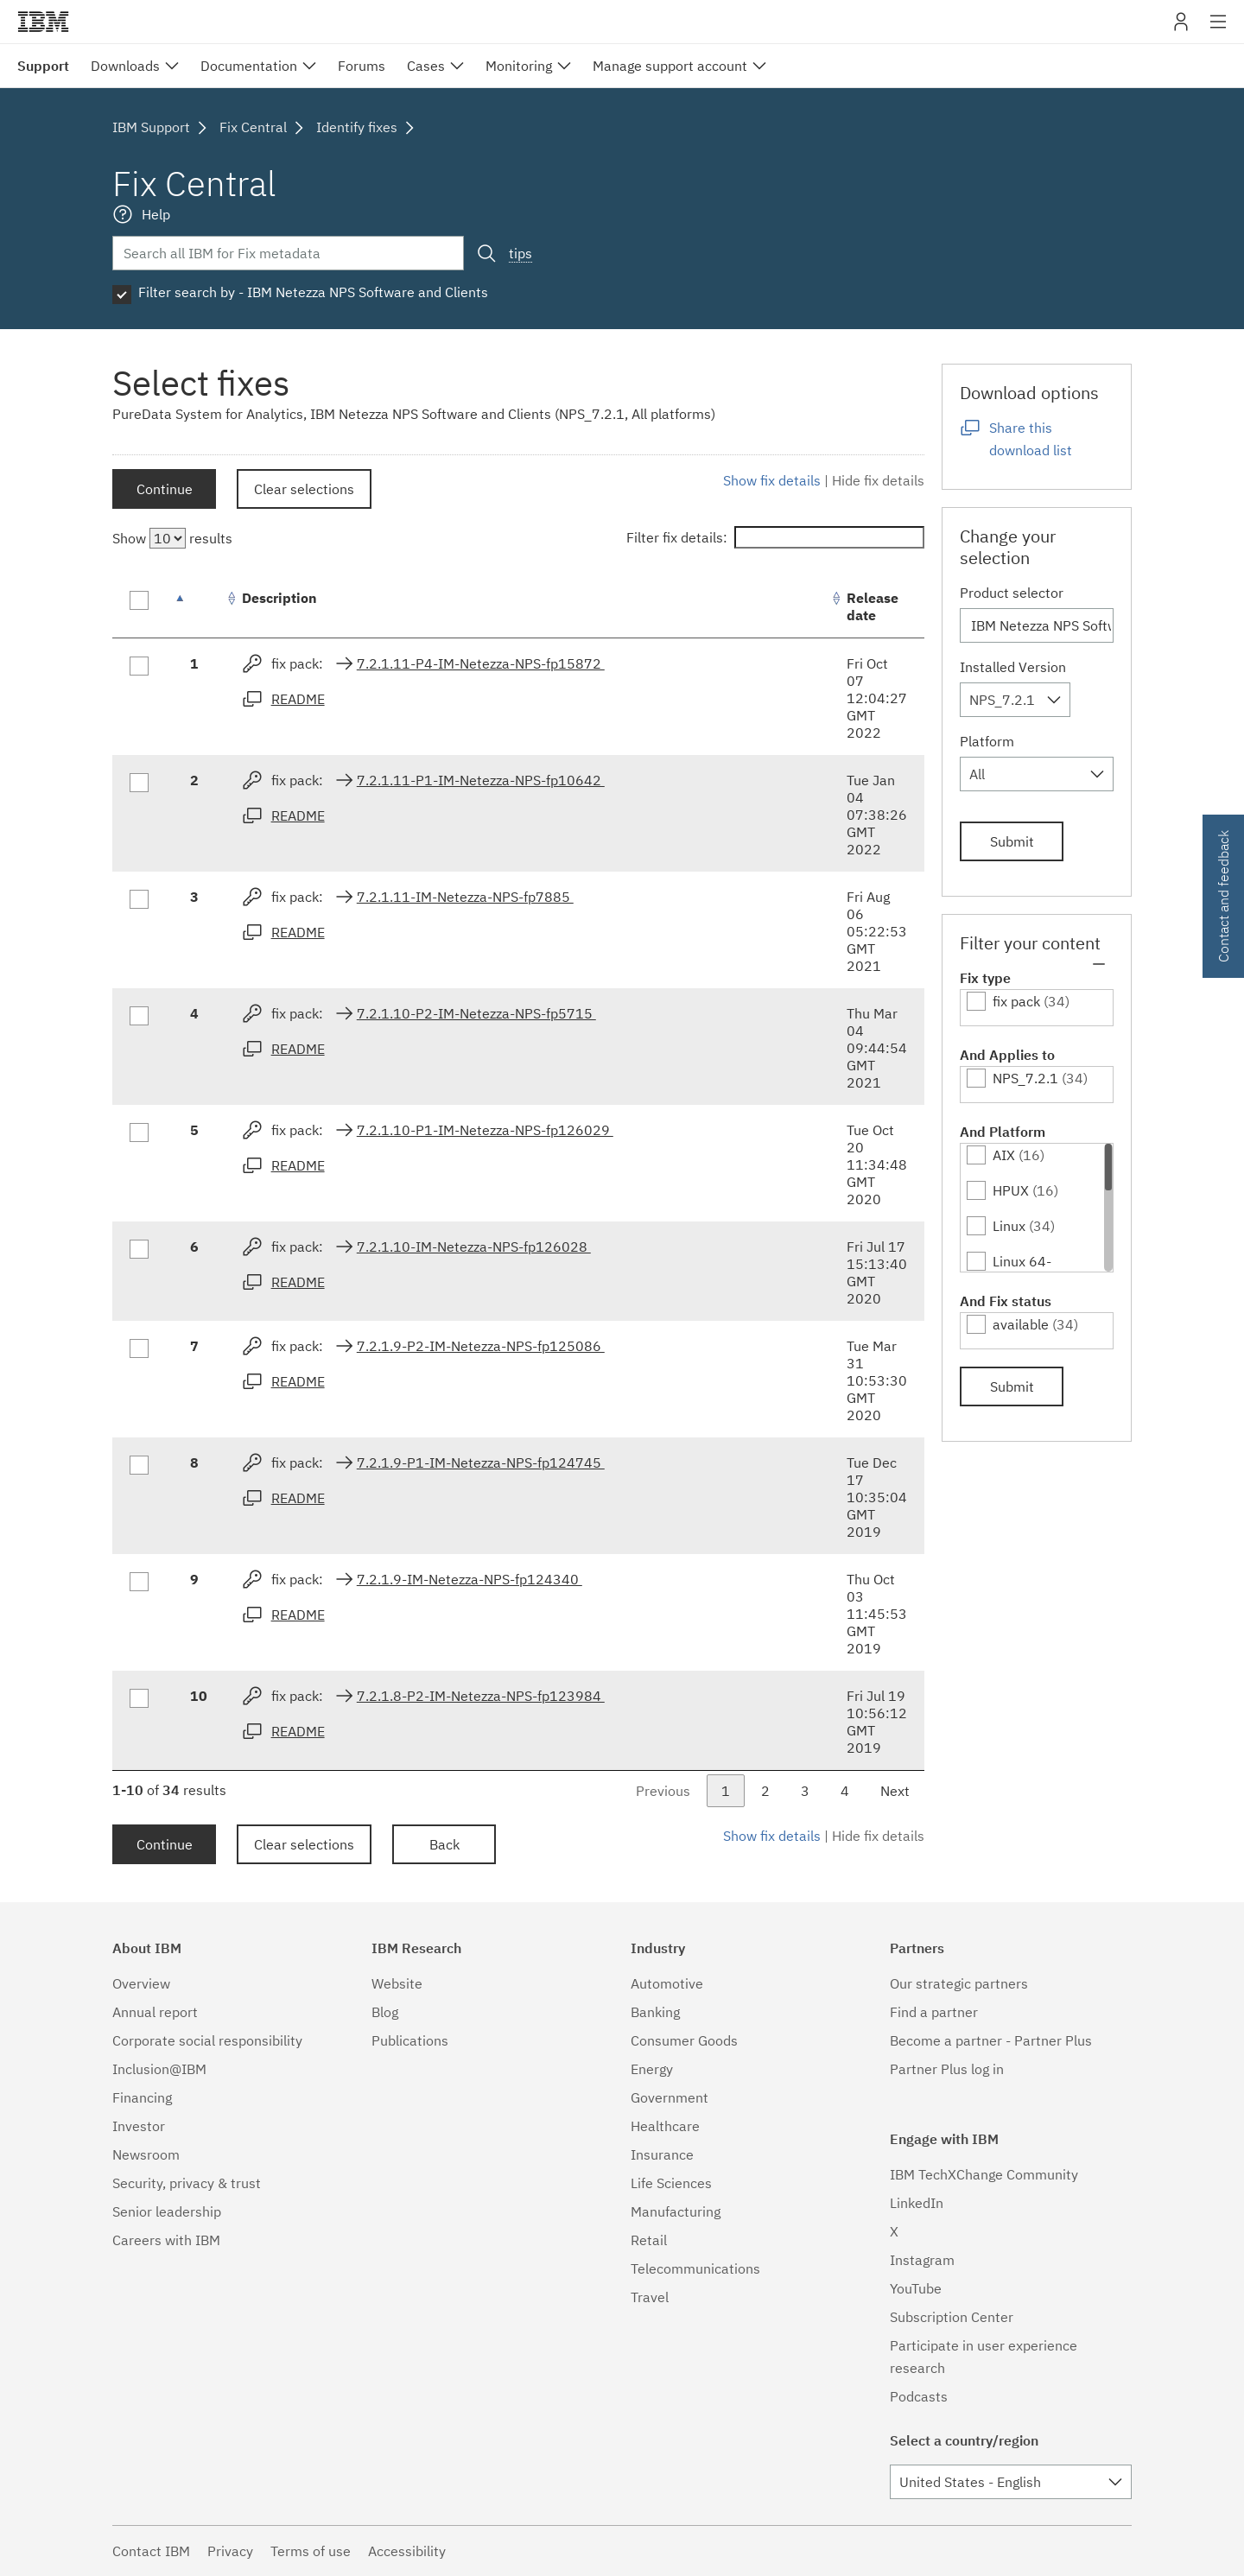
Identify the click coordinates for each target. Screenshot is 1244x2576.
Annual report (155, 2012)
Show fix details (772, 480)
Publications (409, 2040)
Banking (655, 2012)
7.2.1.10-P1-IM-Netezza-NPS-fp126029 (485, 1130)
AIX (1004, 1155)
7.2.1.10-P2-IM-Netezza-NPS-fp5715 (476, 1013)
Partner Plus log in (947, 2069)
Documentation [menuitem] (248, 65)
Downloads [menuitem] (125, 65)
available (1021, 1324)
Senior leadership (166, 2211)
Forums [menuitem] (361, 65)
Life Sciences (671, 2183)
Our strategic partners (959, 1983)
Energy (652, 2069)
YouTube (916, 2288)
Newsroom (146, 2154)
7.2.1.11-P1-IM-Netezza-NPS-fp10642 (481, 780)
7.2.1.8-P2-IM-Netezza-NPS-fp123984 (481, 1695)
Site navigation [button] (1218, 30)
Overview (141, 1983)
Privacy (230, 2551)
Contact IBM (151, 2551)
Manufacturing (675, 2211)
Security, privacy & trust (186, 2183)
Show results (172, 538)
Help (156, 214)
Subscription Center (951, 2316)
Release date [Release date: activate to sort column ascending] (872, 606)
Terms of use (310, 2551)
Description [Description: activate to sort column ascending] (279, 597)
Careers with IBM (166, 2240)
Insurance (662, 2154)
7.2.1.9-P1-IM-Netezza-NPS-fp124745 (481, 1462)
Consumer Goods (684, 2040)
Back (444, 1844)
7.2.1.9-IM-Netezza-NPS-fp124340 (469, 1579)
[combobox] (1015, 699)
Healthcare (665, 2126)
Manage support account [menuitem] (670, 65)
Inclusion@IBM (159, 2069)
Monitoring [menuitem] (519, 65)
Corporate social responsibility (207, 2040)
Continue (164, 489)
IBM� (43, 21)
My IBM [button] (1181, 28)
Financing (142, 2097)
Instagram (922, 2259)
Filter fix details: (775, 537)
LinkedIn (916, 2202)
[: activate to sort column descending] (199, 606)
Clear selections (304, 489)
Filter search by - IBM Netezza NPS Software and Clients (313, 292)
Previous (663, 1790)
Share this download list (1030, 439)
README (298, 698)
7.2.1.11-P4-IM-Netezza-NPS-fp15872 (481, 663)
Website (396, 1983)
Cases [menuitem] (426, 65)
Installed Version (1013, 667)
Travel (650, 2297)
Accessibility (407, 2551)
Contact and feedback (1223, 896)
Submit (1012, 841)
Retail (649, 2240)
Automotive (667, 1983)
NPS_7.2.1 (1025, 1078)
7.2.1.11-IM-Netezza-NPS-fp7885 (465, 896)
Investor (138, 2126)
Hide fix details (878, 480)
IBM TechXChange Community (984, 2174)
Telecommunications (695, 2268)
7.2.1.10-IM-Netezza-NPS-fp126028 (474, 1246)
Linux (1009, 1225)
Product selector (1011, 592)
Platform (987, 741)
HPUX (1011, 1190)
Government (669, 2097)
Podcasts (919, 2396)
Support (43, 65)
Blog (384, 2012)
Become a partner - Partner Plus (991, 2040)
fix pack (1016, 1001)
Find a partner (934, 2012)
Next (895, 1790)
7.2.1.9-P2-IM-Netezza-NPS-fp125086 (481, 1346)
